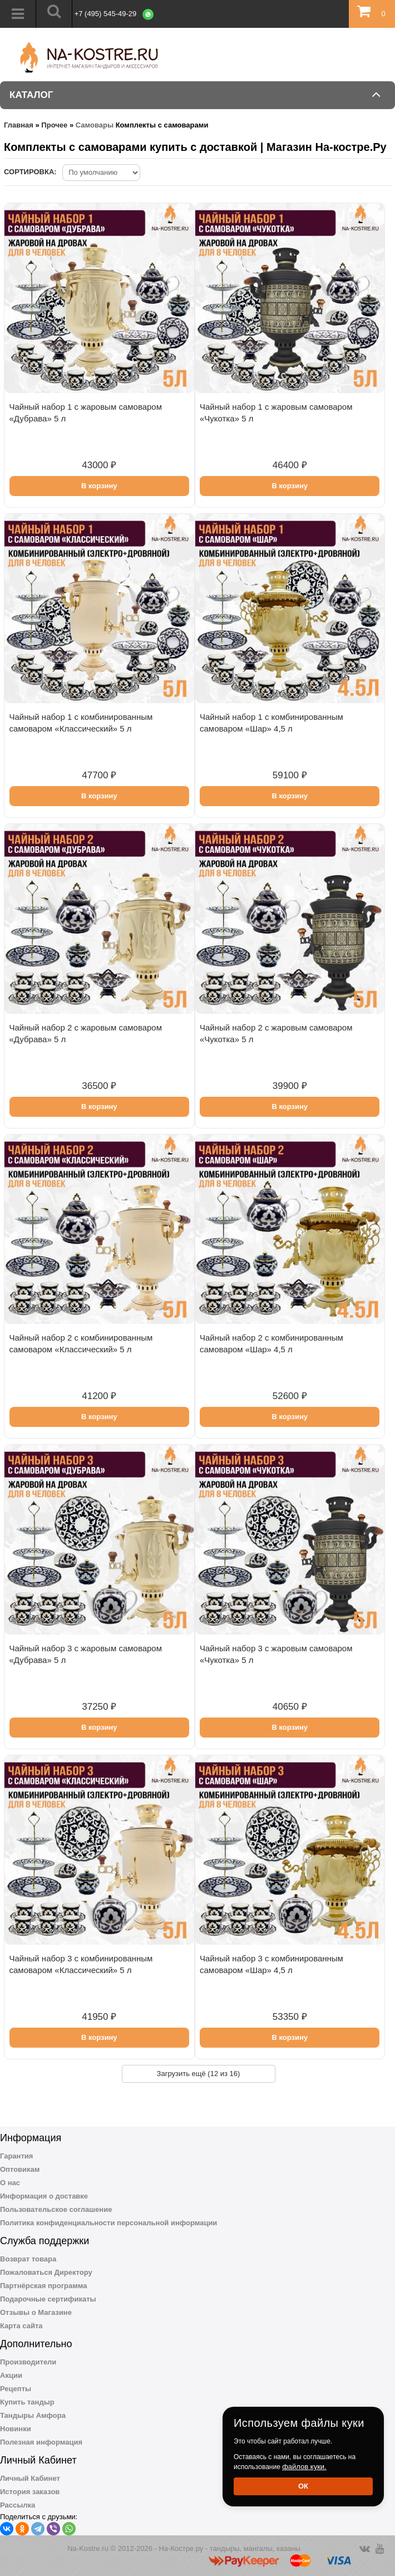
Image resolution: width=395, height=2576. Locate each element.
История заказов (30, 2491)
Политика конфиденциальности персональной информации (108, 2223)
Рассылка (17, 2505)
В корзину (99, 486)
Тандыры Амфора (33, 2415)
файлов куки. (304, 2466)
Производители (28, 2362)
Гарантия (16, 2156)
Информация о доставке (44, 2196)
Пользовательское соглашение (56, 2209)
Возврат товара (28, 2259)
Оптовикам (20, 2169)
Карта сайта (21, 2326)
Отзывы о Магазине (36, 2312)
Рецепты (15, 2388)
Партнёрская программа (43, 2285)
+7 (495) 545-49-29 (106, 13)
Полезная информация (41, 2442)
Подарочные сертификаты (48, 2299)
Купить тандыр (27, 2402)
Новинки (15, 2429)
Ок (303, 2486)
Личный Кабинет (30, 2478)
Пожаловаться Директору (46, 2272)
